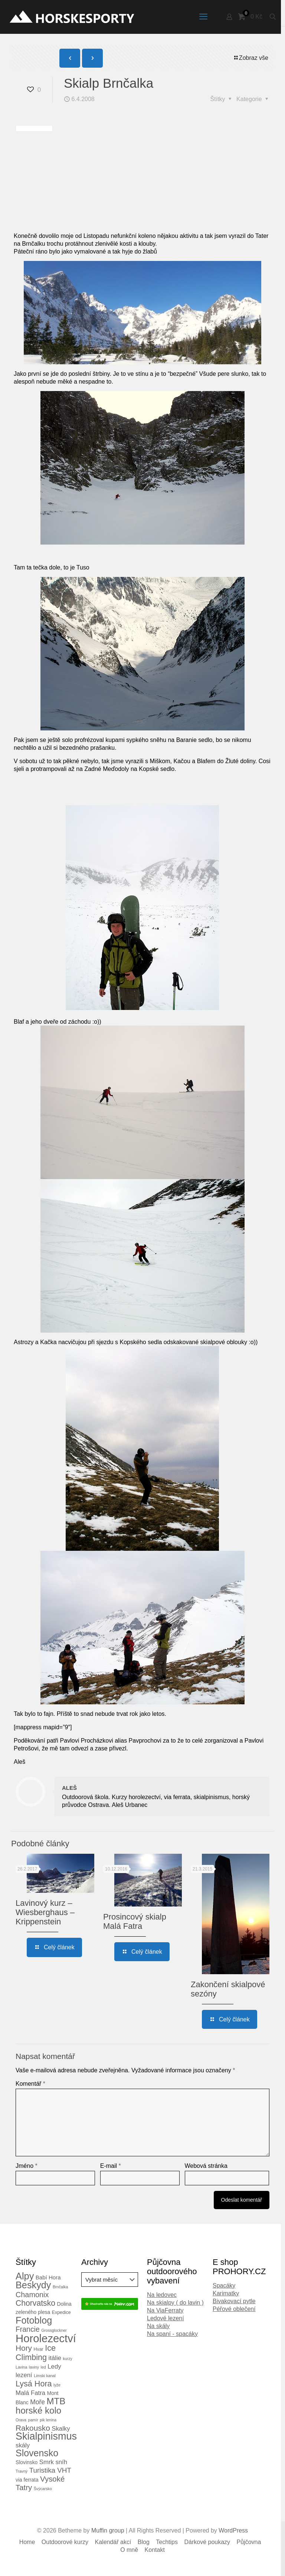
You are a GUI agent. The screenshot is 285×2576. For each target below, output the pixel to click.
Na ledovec (162, 2295)
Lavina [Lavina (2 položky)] (21, 2367)
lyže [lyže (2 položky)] (56, 2385)
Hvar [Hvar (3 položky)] (38, 2349)
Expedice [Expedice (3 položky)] (61, 2312)
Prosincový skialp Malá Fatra (134, 1921)
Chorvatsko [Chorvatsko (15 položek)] (35, 2303)
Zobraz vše (250, 58)
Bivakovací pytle (234, 2301)
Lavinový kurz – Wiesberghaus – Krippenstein (45, 1912)
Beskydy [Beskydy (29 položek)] (33, 2285)
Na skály (158, 2326)
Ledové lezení (165, 2318)
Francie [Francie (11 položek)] (28, 2329)
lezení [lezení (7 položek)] (24, 2375)
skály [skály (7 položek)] (23, 2445)
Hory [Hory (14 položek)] (24, 2348)
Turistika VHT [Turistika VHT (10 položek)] (50, 2470)
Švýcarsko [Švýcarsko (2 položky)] (43, 2488)
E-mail (110, 2166)
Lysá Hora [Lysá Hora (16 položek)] (34, 2383)
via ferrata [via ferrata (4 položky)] (27, 2480)
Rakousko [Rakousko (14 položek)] (33, 2428)
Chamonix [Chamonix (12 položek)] (32, 2295)
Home (27, 2542)
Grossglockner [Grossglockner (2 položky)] (54, 2330)
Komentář (30, 2084)
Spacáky (224, 2285)
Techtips (167, 2542)
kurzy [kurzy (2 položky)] (67, 2358)
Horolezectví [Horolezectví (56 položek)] (46, 2338)
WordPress (233, 2530)
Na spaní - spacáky (172, 2334)
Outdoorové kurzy (65, 2542)
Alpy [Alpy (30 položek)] (25, 2276)
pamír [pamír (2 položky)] (33, 2420)
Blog (144, 2542)
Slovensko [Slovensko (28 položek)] (37, 2453)
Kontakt (155, 2550)
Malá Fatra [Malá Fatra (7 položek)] (30, 2392)
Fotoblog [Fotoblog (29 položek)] (34, 2320)
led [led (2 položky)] (43, 2367)
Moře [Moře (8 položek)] (37, 2402)
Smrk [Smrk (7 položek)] (46, 2462)
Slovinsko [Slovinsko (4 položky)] (26, 2462)
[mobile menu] (203, 16)
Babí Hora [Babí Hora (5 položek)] (48, 2277)
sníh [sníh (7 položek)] (61, 2462)
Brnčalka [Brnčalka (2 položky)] (60, 2287)
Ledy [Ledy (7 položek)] (54, 2366)
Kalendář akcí (113, 2542)
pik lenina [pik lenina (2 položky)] (48, 2420)
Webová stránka (206, 2166)
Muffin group (107, 2530)
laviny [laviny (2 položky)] (34, 2367)
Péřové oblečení (234, 2309)
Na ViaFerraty (165, 2310)
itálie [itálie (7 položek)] (54, 2358)
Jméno (26, 2166)
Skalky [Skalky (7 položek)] (61, 2428)
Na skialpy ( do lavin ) (175, 2302)
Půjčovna (249, 2542)
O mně (129, 2550)
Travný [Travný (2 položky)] (21, 2471)
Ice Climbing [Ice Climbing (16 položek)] (36, 2352)
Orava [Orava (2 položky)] (21, 2420)
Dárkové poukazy (207, 2542)
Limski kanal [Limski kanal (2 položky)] (45, 2375)
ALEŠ (69, 1788)
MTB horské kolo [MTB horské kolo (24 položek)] (40, 2405)
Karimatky (226, 2293)
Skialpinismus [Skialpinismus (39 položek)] (46, 2436)
